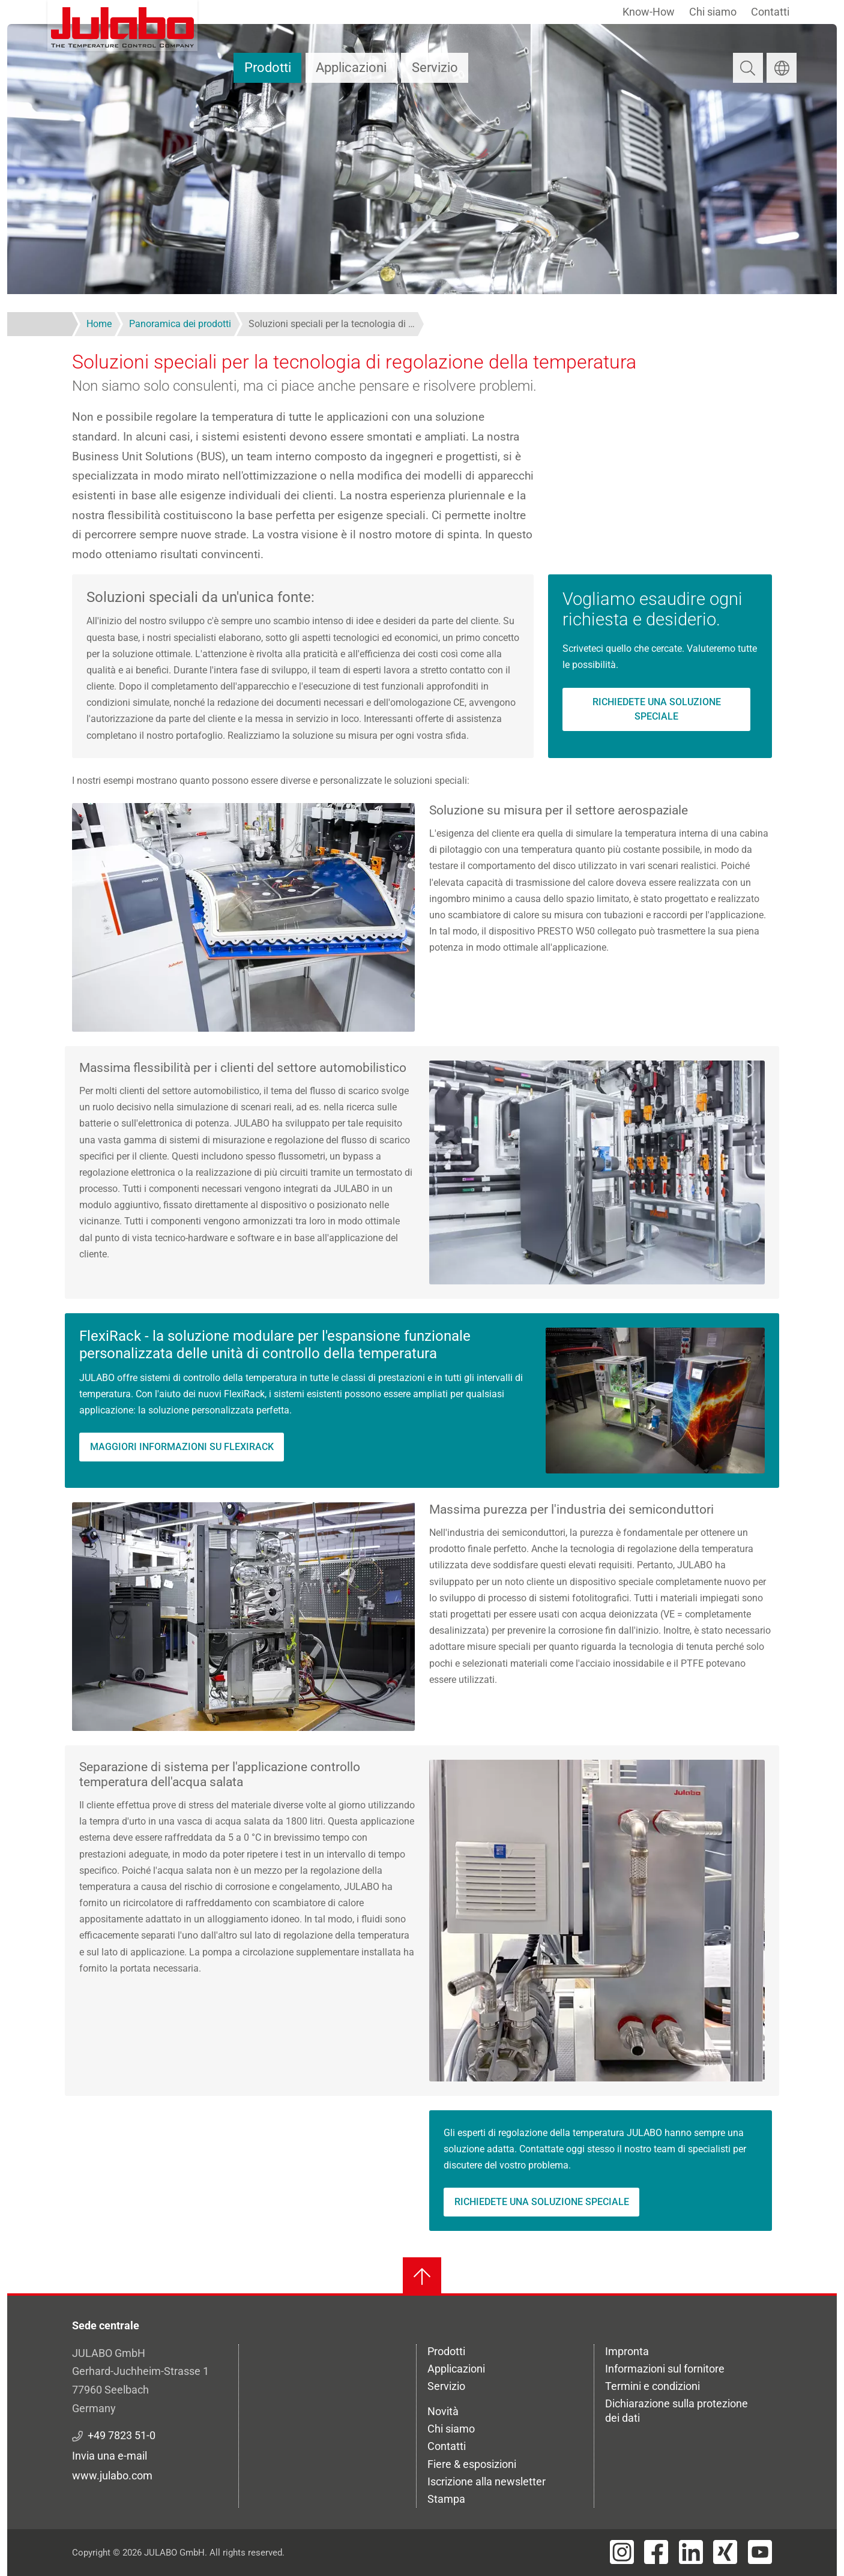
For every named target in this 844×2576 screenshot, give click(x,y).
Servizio (435, 67)
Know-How (648, 11)
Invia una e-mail (109, 2455)
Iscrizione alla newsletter (486, 2481)
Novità (443, 2411)
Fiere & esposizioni (471, 2464)
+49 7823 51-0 (121, 2435)
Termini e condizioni (652, 2386)
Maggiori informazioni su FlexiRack (182, 1446)
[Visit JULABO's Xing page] (725, 2552)
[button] (243, 916)
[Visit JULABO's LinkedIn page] (691, 2552)
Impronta (627, 2351)
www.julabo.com (112, 2475)
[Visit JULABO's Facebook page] (656, 2552)
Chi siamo (713, 11)
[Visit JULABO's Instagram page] (622, 2552)
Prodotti (267, 67)
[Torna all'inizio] (422, 2276)
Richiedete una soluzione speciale (656, 709)
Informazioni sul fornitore (665, 2368)
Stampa (446, 2499)
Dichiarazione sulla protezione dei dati (676, 2410)
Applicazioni (351, 67)
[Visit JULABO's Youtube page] (760, 2552)
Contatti (770, 11)
